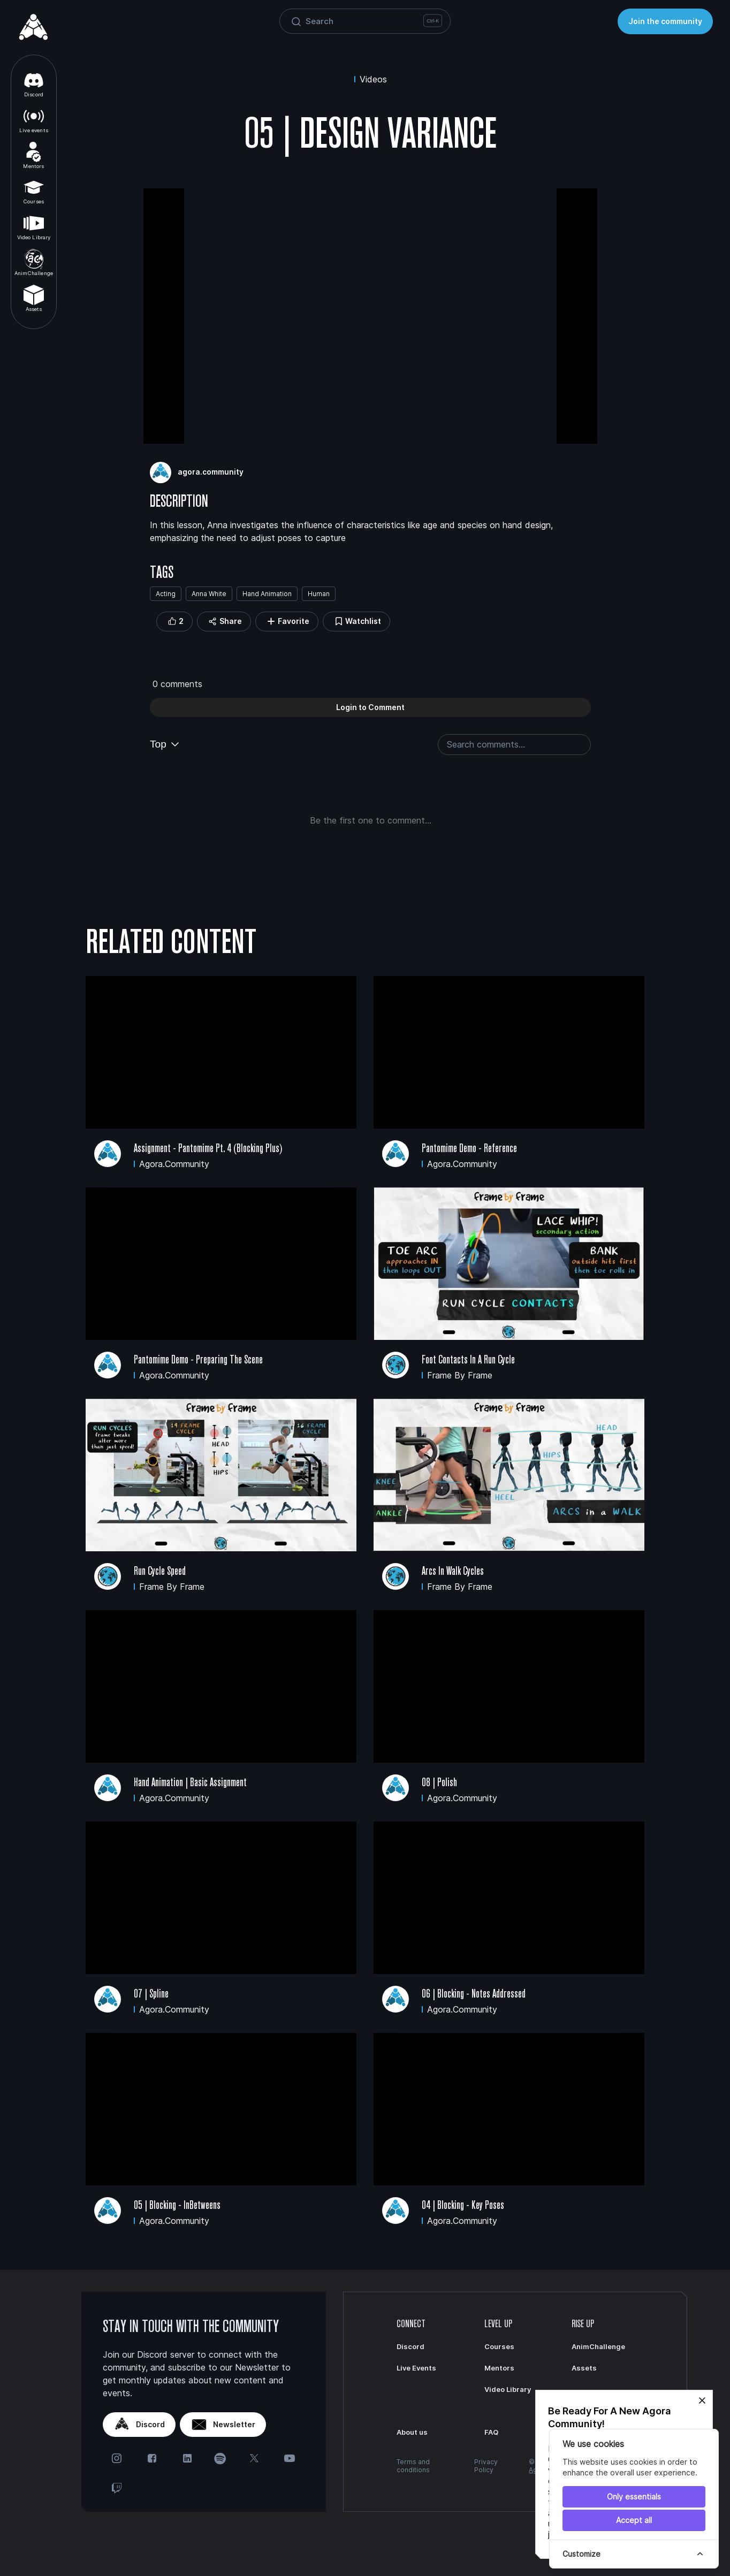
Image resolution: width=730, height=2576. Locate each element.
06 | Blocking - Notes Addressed (474, 1993)
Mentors (33, 155)
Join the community (665, 21)
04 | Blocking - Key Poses (463, 2205)
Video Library (34, 226)
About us (412, 2432)
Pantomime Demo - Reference (469, 1148)
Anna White (209, 594)
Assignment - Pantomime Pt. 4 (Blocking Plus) (208, 1148)
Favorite (286, 621)
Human (319, 594)
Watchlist (356, 621)
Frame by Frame (459, 1375)
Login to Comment (370, 707)
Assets (34, 298)
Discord (34, 83)
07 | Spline (151, 1993)
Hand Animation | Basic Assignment (190, 1782)
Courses (34, 190)
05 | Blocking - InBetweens (177, 2205)
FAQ (491, 2432)
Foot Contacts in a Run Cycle (468, 1359)
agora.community (211, 472)
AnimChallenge (33, 262)
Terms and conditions (413, 2466)
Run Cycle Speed (160, 1570)
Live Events (416, 2368)
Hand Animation (267, 594)
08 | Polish (439, 1782)
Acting (166, 594)
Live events (33, 119)
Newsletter (223, 2424)
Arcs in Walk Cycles (453, 1570)
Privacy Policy (486, 2466)
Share (224, 621)
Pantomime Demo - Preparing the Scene (198, 1359)
